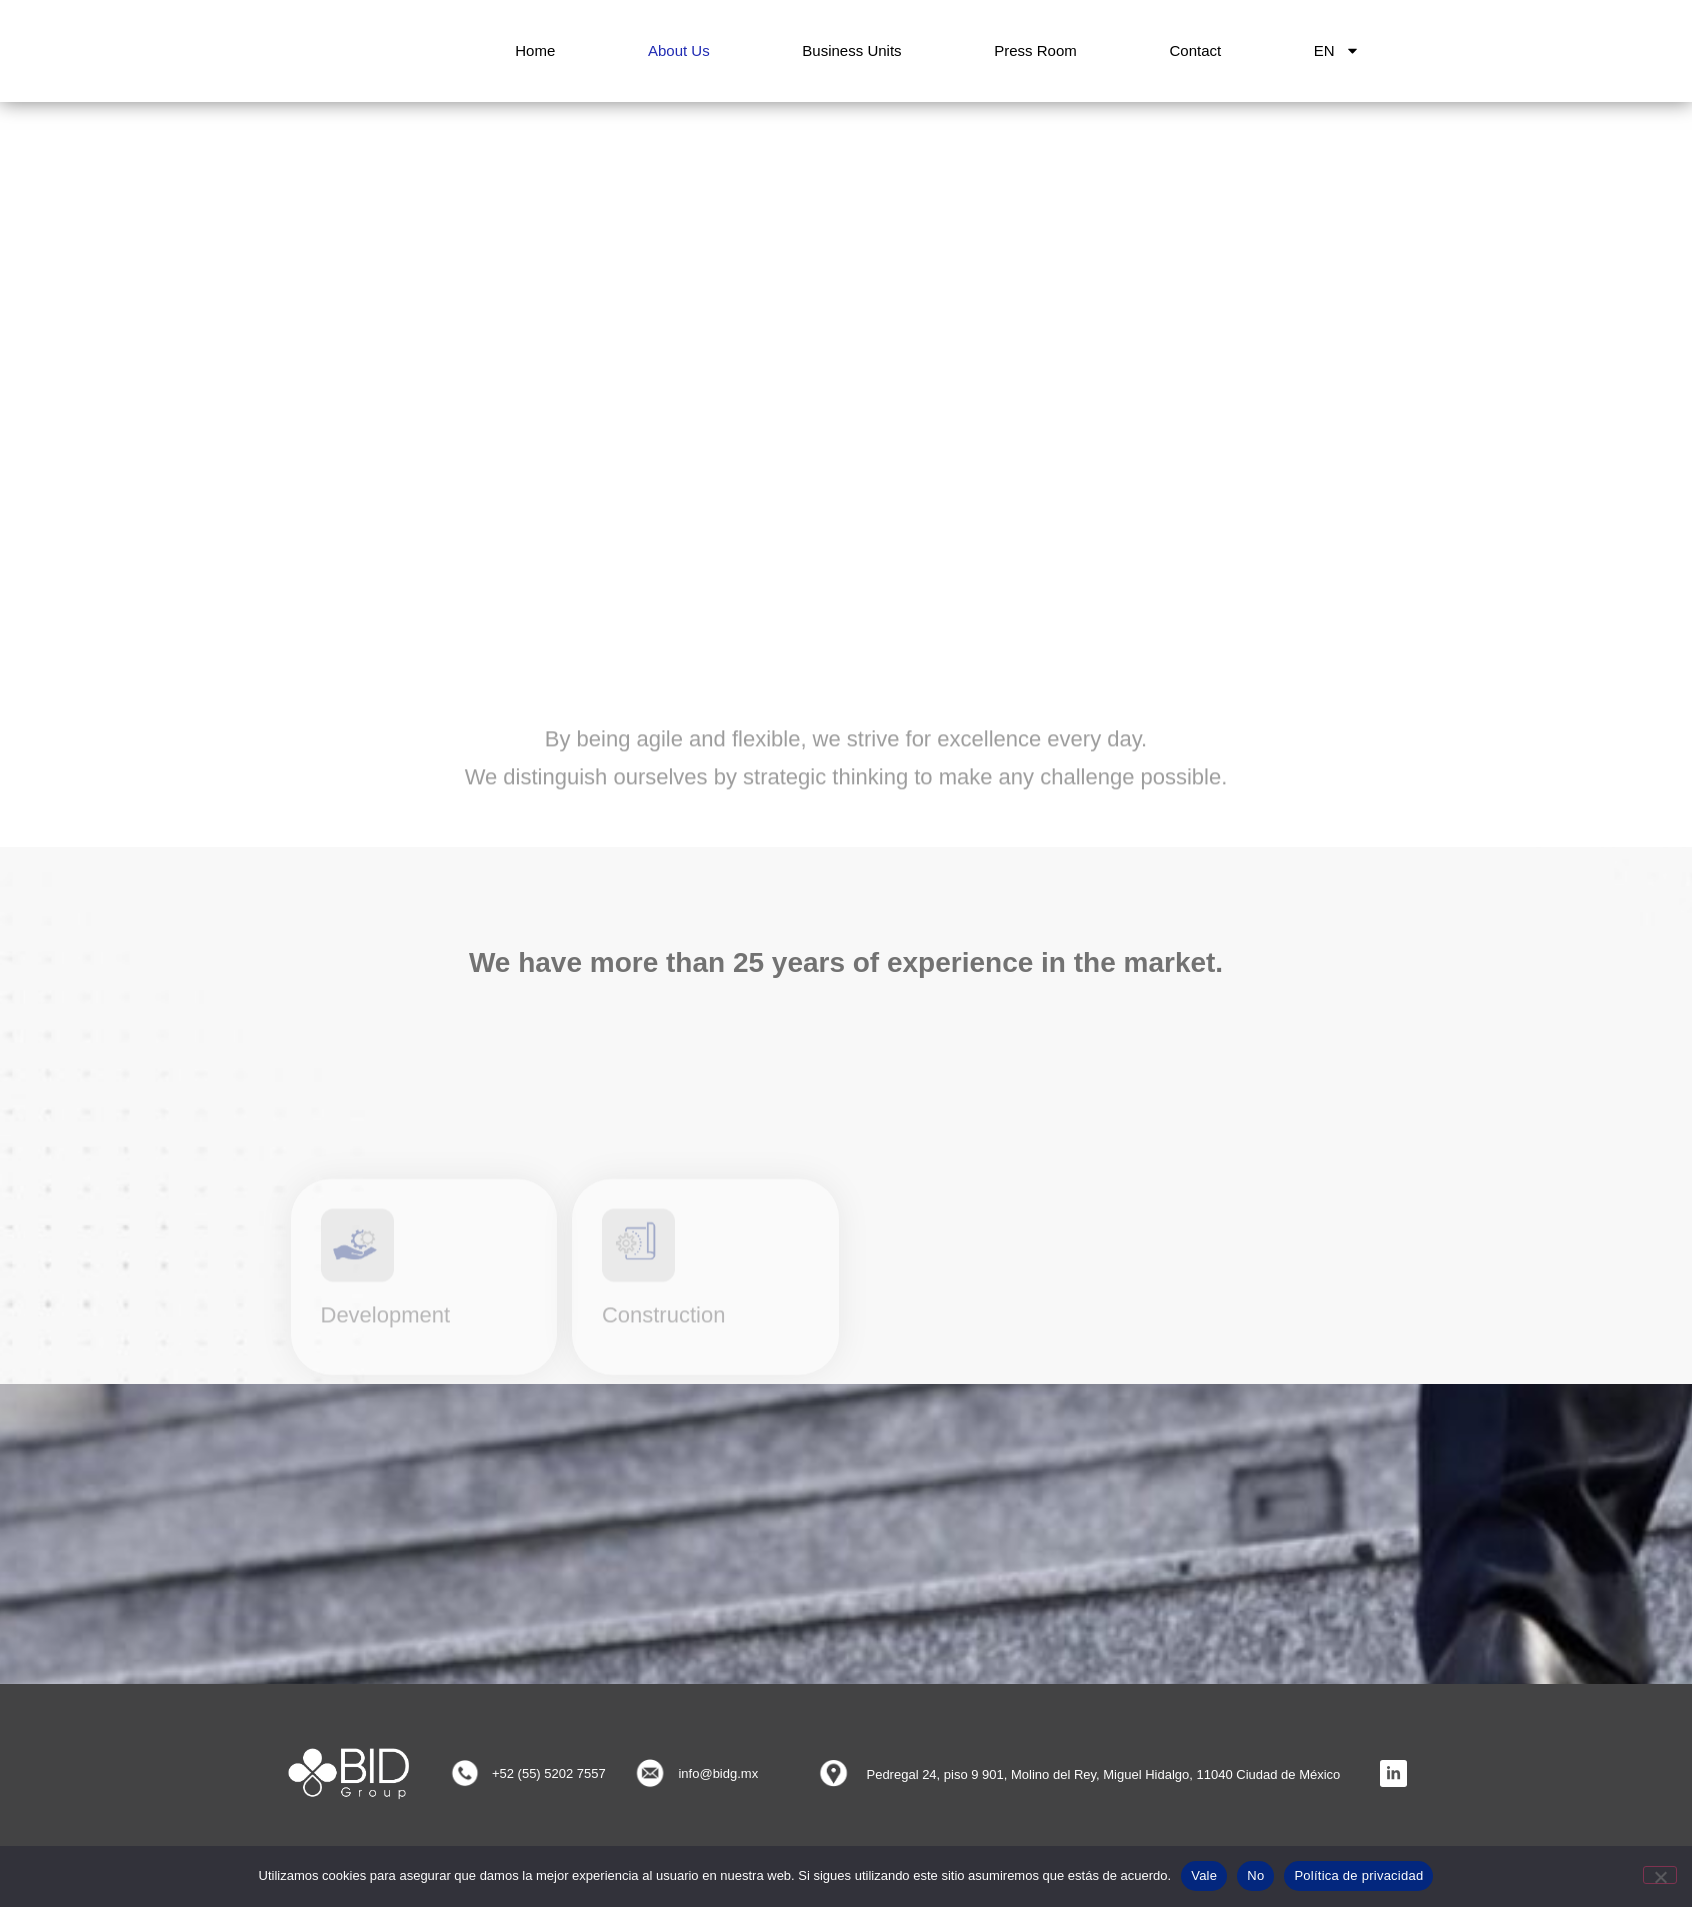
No (1255, 1875)
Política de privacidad (1358, 1875)
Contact (1195, 50)
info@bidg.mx (718, 1773)
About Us (679, 50)
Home (535, 50)
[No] (1660, 1875)
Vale (1204, 1875)
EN (1337, 50)
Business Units (851, 50)
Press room (1035, 50)
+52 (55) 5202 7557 (549, 1773)
